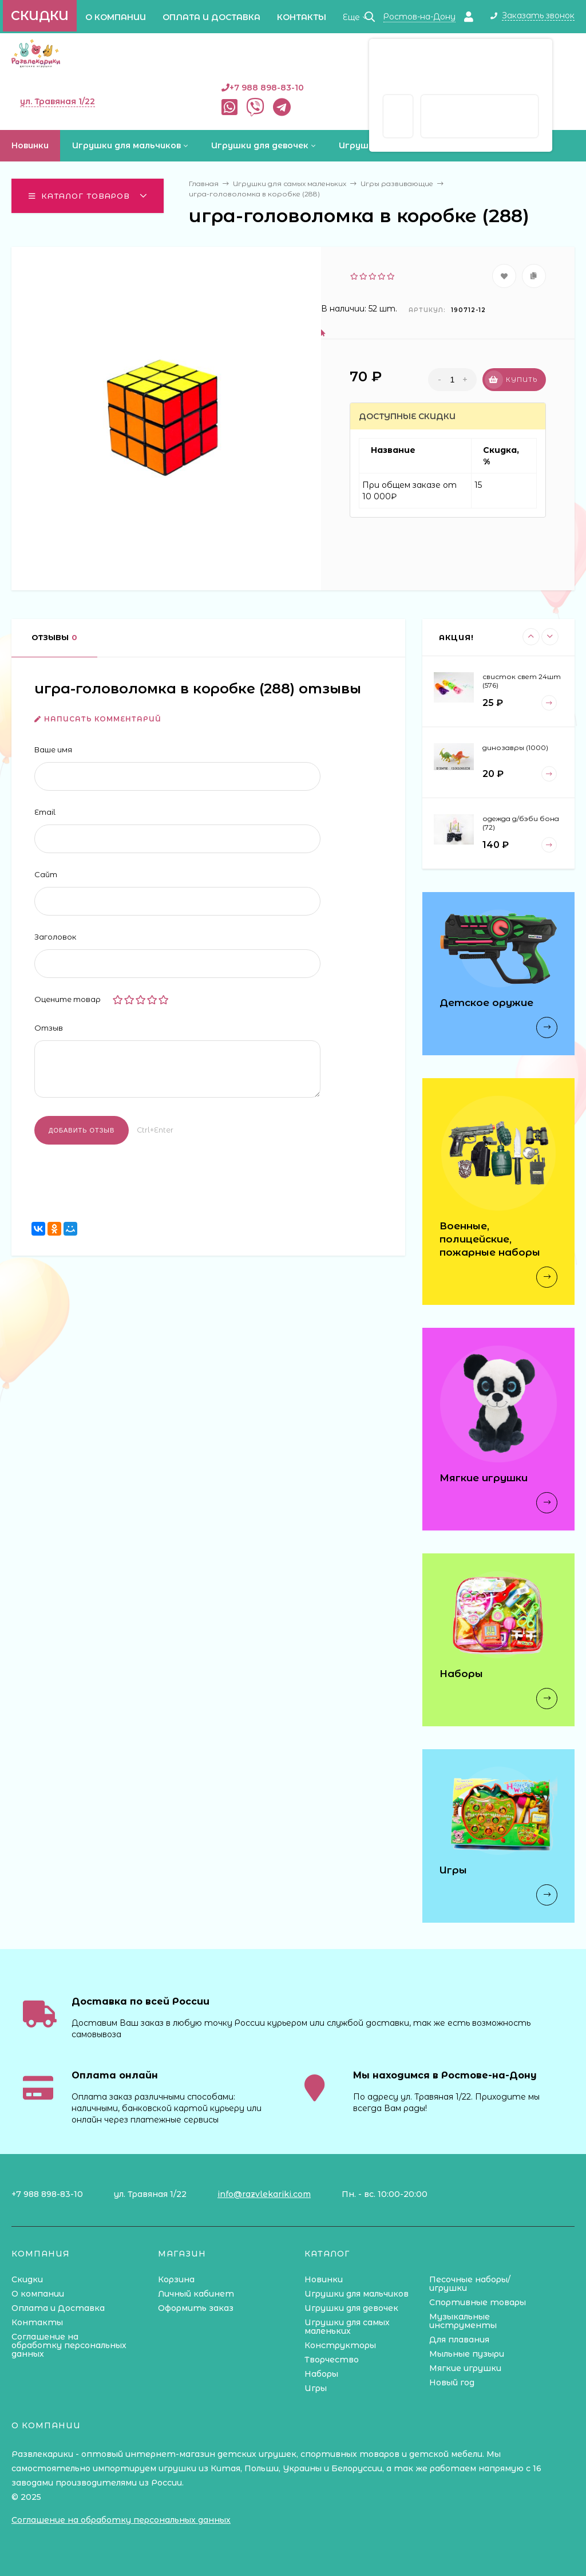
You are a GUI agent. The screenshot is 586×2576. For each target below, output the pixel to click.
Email (45, 811)
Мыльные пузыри (466, 2354)
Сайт (45, 874)
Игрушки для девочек (351, 2308)
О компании (115, 17)
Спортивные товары (477, 2302)
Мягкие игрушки (465, 2368)
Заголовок (55, 936)
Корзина (176, 2279)
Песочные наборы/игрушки (469, 2283)
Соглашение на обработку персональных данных (68, 2345)
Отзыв (48, 1027)
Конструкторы (340, 2345)
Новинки (323, 2279)
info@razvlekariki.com (264, 2194)
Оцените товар (67, 999)
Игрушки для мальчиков (356, 2294)
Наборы (321, 2374)
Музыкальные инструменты (463, 2320)
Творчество (331, 2359)
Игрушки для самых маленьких (347, 2326)
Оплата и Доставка (211, 17)
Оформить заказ (195, 2308)
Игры (315, 2388)
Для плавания (459, 2339)
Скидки (40, 15)
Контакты (301, 17)
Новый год (451, 2382)
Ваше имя (53, 749)
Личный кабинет (196, 2294)
